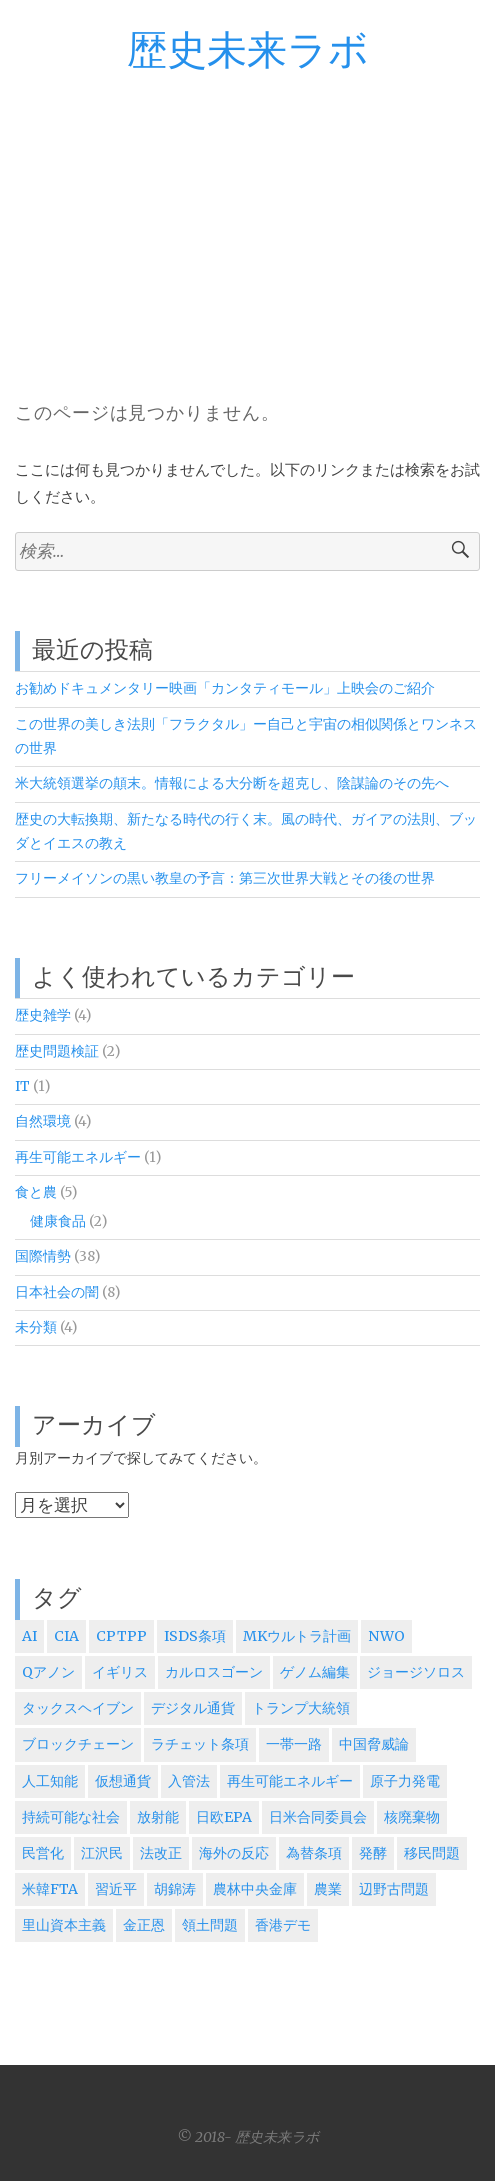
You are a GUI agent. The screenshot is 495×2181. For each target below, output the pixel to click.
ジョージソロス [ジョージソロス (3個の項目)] (416, 1672)
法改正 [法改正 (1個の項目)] (161, 1853)
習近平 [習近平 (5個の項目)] (116, 1889)
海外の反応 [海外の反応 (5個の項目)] (234, 1853)
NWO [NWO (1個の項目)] (386, 1636)
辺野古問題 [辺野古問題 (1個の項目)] (394, 1889)
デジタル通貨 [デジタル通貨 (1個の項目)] (193, 1708)
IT (22, 1086)
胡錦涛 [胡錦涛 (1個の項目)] (175, 1889)
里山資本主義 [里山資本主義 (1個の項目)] (64, 1925)
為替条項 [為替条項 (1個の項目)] (314, 1853)
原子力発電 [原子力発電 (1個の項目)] (405, 1781)
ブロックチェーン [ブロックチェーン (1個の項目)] (78, 1744)
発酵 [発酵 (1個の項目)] (373, 1853)
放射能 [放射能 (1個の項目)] (158, 1817)
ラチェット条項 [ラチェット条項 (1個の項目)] (200, 1744)
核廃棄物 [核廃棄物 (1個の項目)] (412, 1817)
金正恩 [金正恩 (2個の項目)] (144, 1925)
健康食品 (58, 1221)
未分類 (36, 1327)
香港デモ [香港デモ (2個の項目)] (283, 1925)
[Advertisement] (247, 224)
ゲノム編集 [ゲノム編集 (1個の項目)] (315, 1672)
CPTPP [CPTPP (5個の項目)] (121, 1636)
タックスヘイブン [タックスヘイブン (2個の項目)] (78, 1708)
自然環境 (43, 1121)
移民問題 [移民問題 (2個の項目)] (432, 1853)
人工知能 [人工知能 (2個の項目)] (50, 1781)
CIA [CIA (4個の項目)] (66, 1636)
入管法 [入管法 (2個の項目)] (189, 1781)
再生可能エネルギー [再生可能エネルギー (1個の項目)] (290, 1781)
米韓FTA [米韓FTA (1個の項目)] (50, 1889)
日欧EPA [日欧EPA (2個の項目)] (224, 1817)
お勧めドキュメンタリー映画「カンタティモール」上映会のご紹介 (225, 688)
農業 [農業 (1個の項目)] (328, 1889)
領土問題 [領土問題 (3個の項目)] (210, 1925)
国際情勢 (43, 1256)
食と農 (36, 1192)
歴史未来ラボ (248, 52)
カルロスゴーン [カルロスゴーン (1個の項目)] (214, 1672)
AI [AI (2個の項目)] (29, 1636)
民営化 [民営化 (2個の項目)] (43, 1853)
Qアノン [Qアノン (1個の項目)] (48, 1672)
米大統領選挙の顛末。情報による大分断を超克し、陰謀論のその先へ (232, 783)
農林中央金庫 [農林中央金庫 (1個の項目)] (255, 1889)
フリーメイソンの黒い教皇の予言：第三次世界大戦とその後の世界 (225, 878)
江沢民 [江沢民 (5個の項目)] (102, 1853)
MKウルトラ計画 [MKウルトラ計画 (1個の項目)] (297, 1636)
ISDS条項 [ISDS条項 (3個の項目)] (195, 1636)
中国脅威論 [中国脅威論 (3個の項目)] (374, 1744)
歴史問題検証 (57, 1051)
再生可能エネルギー (78, 1157)
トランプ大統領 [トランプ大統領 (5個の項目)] (301, 1708)
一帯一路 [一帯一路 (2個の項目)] (294, 1744)
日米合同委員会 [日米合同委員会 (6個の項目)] (318, 1817)
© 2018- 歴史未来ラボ (248, 2137)
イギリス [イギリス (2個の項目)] (120, 1672)
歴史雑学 (43, 1015)
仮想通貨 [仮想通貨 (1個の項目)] (123, 1781)
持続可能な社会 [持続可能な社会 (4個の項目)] (71, 1817)
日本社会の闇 (57, 1292)
